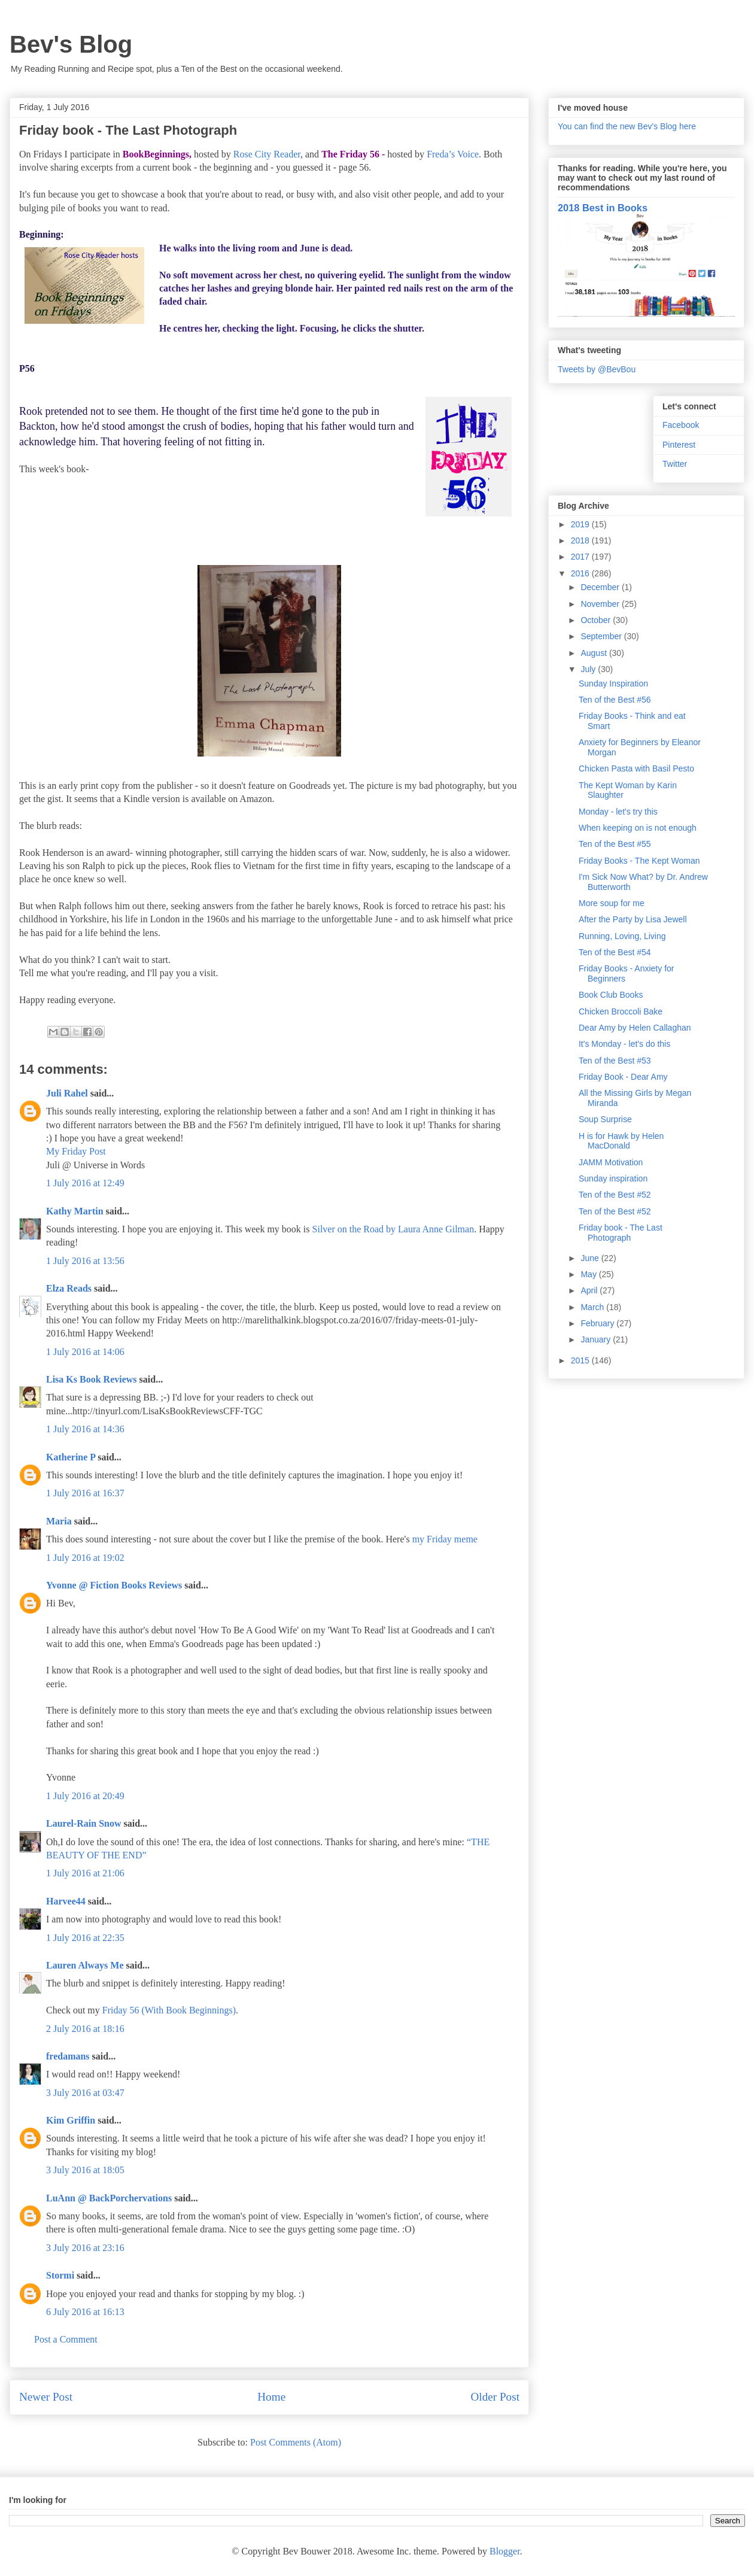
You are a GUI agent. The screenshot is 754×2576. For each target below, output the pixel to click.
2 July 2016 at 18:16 (85, 2029)
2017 (581, 556)
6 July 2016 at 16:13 (85, 2312)
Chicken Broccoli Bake (620, 1011)
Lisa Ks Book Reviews (92, 1379)
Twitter (674, 464)
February (598, 1323)
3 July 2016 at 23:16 (85, 2248)
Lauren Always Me (84, 1965)
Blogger (505, 2551)
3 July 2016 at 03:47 (85, 2093)
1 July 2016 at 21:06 (85, 1873)
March (593, 1307)
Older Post (494, 2396)
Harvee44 (66, 1901)
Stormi (60, 2275)
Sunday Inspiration (613, 683)
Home (271, 2396)
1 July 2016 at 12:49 (85, 1183)
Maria (59, 1521)
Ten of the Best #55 (615, 844)
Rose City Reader (266, 154)
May (589, 1274)
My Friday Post (76, 1151)
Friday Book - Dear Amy (623, 1077)
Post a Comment (66, 2339)
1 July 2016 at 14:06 (85, 1352)
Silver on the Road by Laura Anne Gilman (393, 1229)
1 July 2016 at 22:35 (85, 1938)
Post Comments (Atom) (295, 2442)
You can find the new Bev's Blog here (627, 126)
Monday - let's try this (618, 811)
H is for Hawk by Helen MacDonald (621, 1141)
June (590, 1258)
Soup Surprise (605, 1119)
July (589, 669)
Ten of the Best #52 (615, 1194)
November (600, 604)
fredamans (68, 2056)
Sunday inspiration (613, 1178)
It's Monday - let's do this (624, 1044)
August (594, 653)
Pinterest (678, 444)
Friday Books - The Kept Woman (639, 860)
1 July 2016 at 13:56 (85, 1261)
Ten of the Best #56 (615, 699)
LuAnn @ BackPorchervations (109, 2198)
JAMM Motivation (611, 1162)
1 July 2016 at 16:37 (85, 1493)
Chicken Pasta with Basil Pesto (636, 768)
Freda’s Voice (453, 154)
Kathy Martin (75, 1211)
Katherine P (70, 1457)
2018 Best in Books (602, 207)
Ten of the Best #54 (615, 952)
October (596, 620)
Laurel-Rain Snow (83, 1823)
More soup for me (611, 903)
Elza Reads (69, 1288)
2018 (581, 540)
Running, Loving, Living (622, 936)
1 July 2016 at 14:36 (85, 1429)
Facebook (680, 425)
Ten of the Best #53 (615, 1060)
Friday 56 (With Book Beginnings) (169, 2010)
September (602, 636)
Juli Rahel (67, 1093)
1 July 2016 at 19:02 (85, 1558)
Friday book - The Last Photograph (620, 1233)
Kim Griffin (70, 2120)
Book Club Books (611, 995)
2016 (581, 573)
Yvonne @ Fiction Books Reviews (114, 1585)
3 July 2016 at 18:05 (85, 2170)
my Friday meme (445, 1539)
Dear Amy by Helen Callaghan (635, 1027)
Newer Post (45, 2396)
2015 (581, 1360)
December (600, 587)
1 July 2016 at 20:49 (85, 1796)
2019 (581, 524)
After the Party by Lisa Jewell (633, 919)
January (596, 1339)
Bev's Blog (71, 44)
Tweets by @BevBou (597, 369)
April (590, 1290)
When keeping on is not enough (638, 828)
